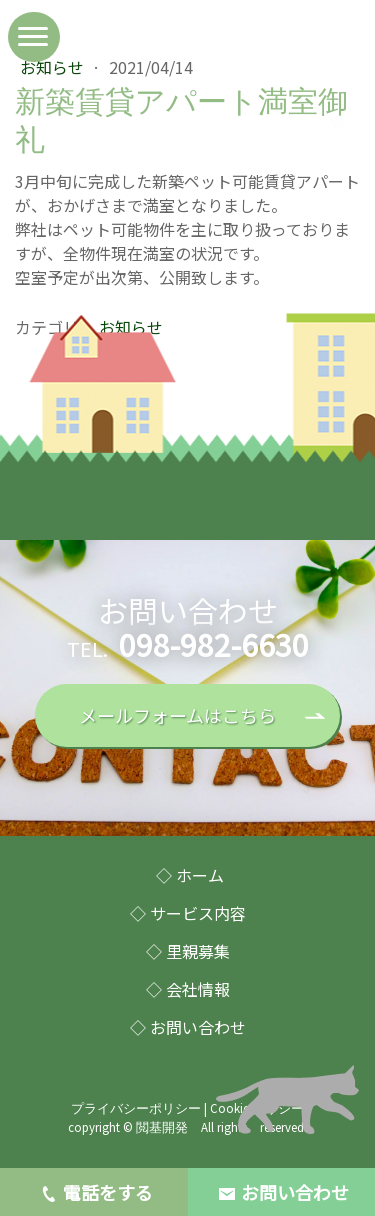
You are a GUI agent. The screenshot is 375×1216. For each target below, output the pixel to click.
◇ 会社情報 (188, 989)
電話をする (94, 1193)
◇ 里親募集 (188, 951)
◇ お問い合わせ (188, 1027)
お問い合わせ (281, 1192)
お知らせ (54, 67)
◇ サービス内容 (188, 913)
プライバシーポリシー (136, 1108)
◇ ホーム (190, 875)
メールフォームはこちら (177, 715)
